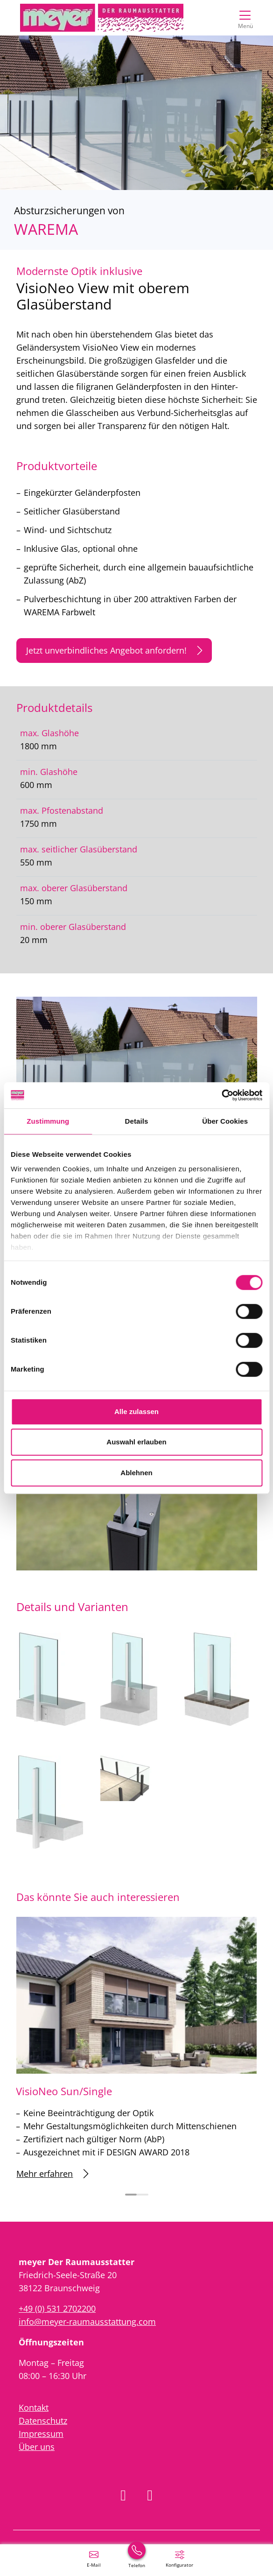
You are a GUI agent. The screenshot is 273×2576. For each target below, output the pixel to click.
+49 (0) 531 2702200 (57, 2308)
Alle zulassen (136, 1411)
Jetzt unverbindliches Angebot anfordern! (114, 650)
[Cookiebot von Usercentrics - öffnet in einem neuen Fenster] (221, 1095)
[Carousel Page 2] (142, 2195)
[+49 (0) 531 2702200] (136, 2558)
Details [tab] (136, 1121)
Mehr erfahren (52, 2174)
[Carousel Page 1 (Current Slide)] (131, 2195)
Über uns (37, 2446)
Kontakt (34, 2407)
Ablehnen (136, 1473)
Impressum (41, 2433)
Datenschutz (43, 2420)
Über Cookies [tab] (225, 1121)
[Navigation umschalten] (245, 17)
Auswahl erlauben (136, 1442)
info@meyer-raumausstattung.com (87, 2321)
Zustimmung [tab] (48, 1121)
